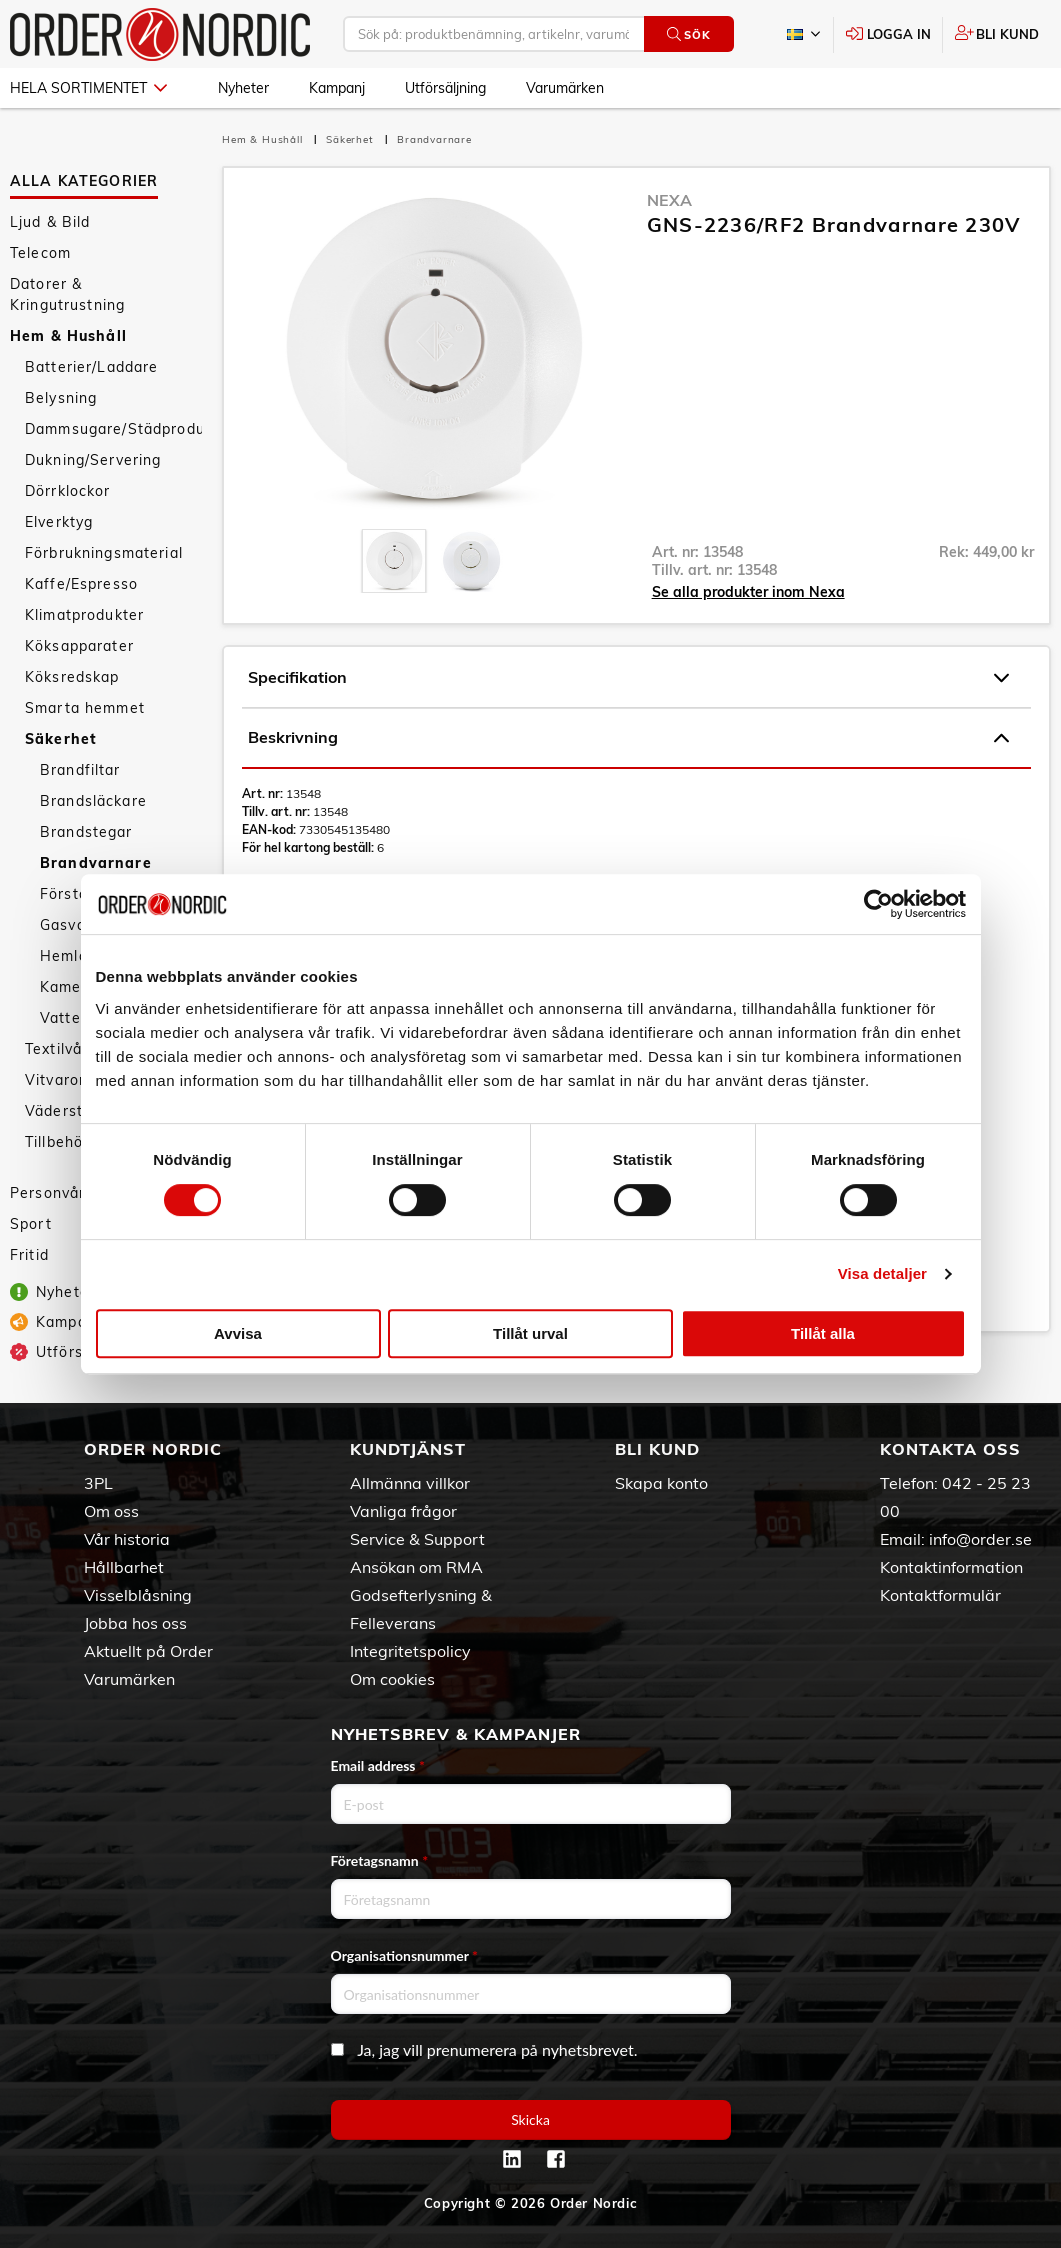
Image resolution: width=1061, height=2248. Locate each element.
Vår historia (127, 1539)
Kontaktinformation (951, 1567)
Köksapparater (79, 646)
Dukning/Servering (93, 460)
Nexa (669, 200)
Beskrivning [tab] (628, 738)
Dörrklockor (68, 491)
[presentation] (394, 561)
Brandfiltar (80, 770)
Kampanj (337, 88)
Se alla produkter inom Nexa (748, 592)
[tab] (394, 561)
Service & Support (417, 1539)
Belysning (61, 398)
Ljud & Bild (50, 222)
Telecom (40, 253)
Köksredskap (72, 677)
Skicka (530, 2119)
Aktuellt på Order (148, 1651)
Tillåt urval (530, 1333)
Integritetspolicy (410, 1651)
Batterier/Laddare (91, 367)
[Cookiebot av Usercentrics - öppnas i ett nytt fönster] (878, 904)
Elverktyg (59, 522)
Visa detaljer (882, 1273)
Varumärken (565, 88)
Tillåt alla (823, 1333)
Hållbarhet (124, 1567)
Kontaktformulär (940, 1595)
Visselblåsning (138, 1595)
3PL (98, 1483)
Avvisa (238, 1333)
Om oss (111, 1511)
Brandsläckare (93, 801)
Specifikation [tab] (628, 678)
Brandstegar (86, 832)
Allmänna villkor (410, 1483)
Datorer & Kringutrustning (67, 294)
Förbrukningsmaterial (104, 553)
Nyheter (243, 88)
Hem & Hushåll (68, 336)
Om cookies (392, 1679)
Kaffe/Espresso (81, 584)
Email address (378, 1765)
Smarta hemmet (85, 708)
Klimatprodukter (84, 615)
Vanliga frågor (403, 1511)
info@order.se (980, 1539)
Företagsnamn (380, 1860)
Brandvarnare (96, 863)
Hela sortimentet (88, 88)
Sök (688, 34)
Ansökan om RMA (416, 1567)
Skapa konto (661, 1483)
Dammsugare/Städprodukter (113, 429)
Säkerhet (61, 739)
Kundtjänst (408, 1449)
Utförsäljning (445, 88)
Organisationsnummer (405, 1955)
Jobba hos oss (135, 1623)
